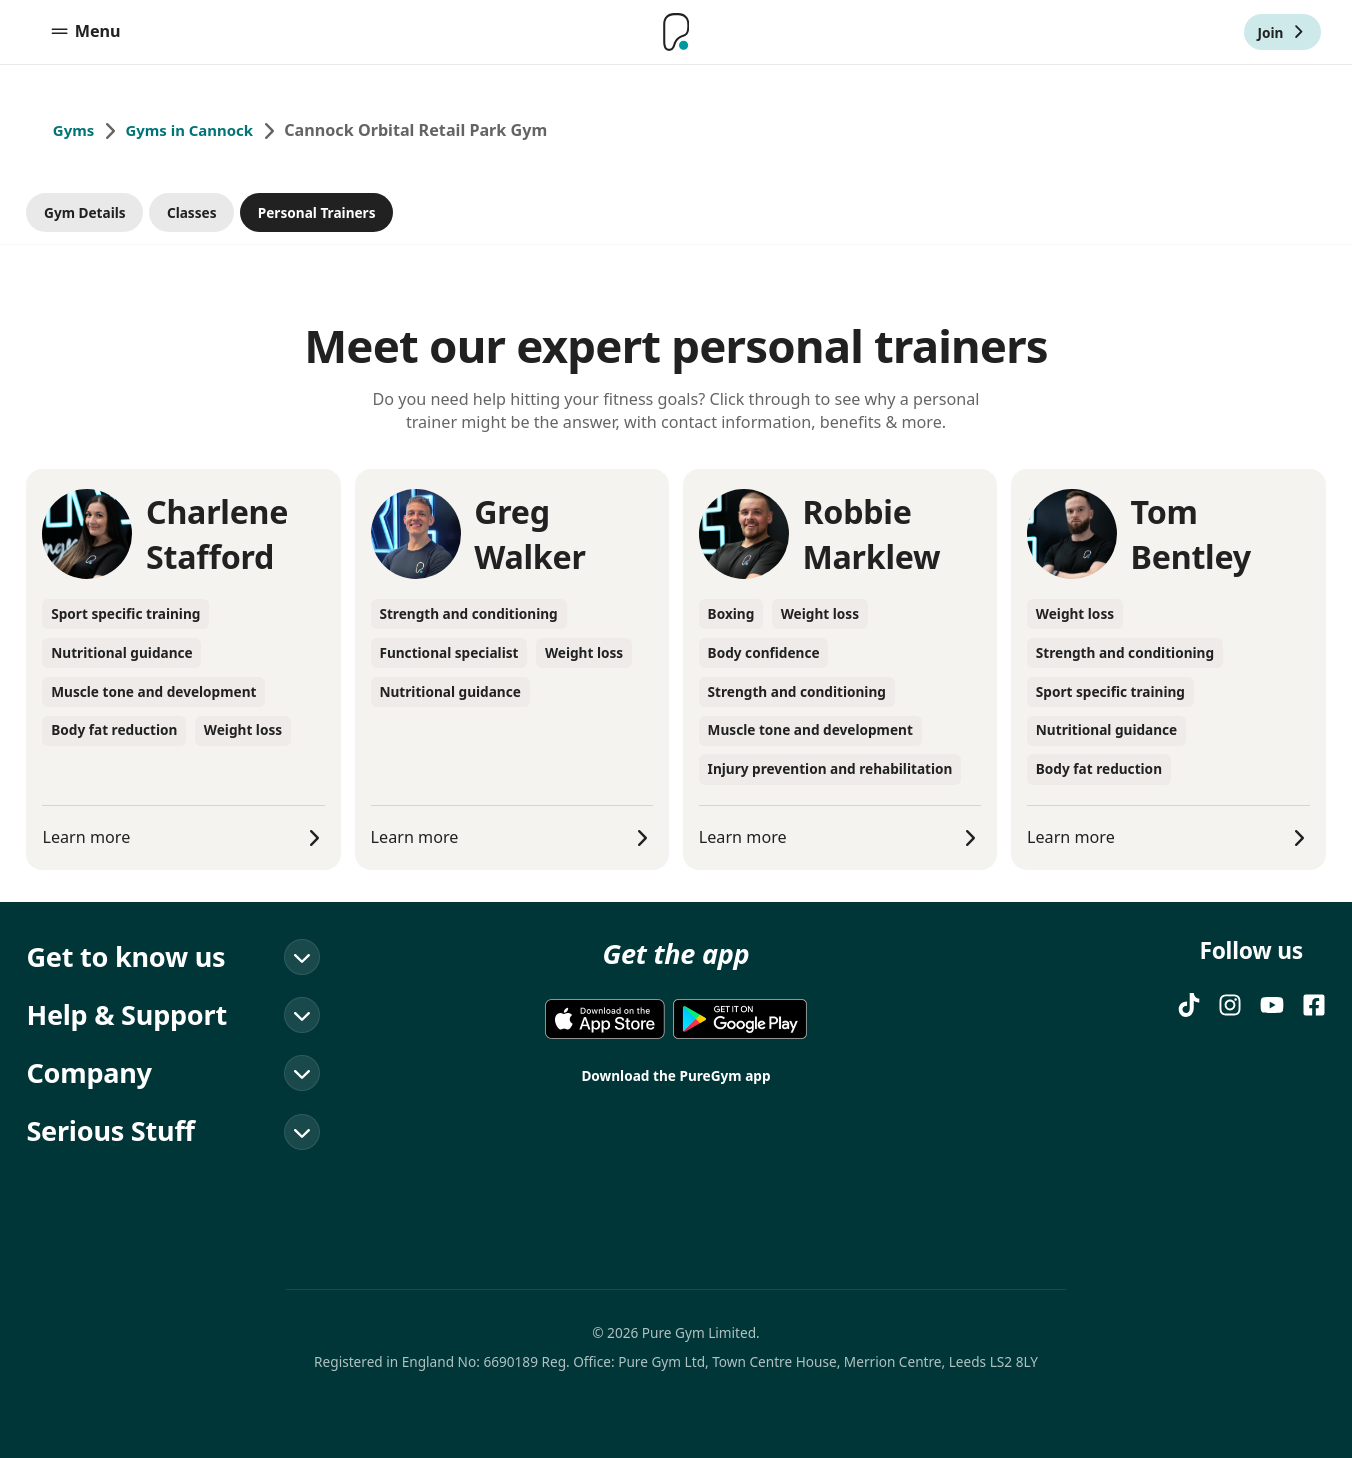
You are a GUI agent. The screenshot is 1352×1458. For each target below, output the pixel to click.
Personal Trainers (317, 212)
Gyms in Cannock (198, 131)
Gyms (75, 131)
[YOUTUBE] (1272, 1005)
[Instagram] (1230, 1005)
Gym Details (85, 212)
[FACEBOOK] (1314, 1005)
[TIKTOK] (1189, 1005)
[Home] (676, 33)
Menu (85, 32)
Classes (192, 212)
